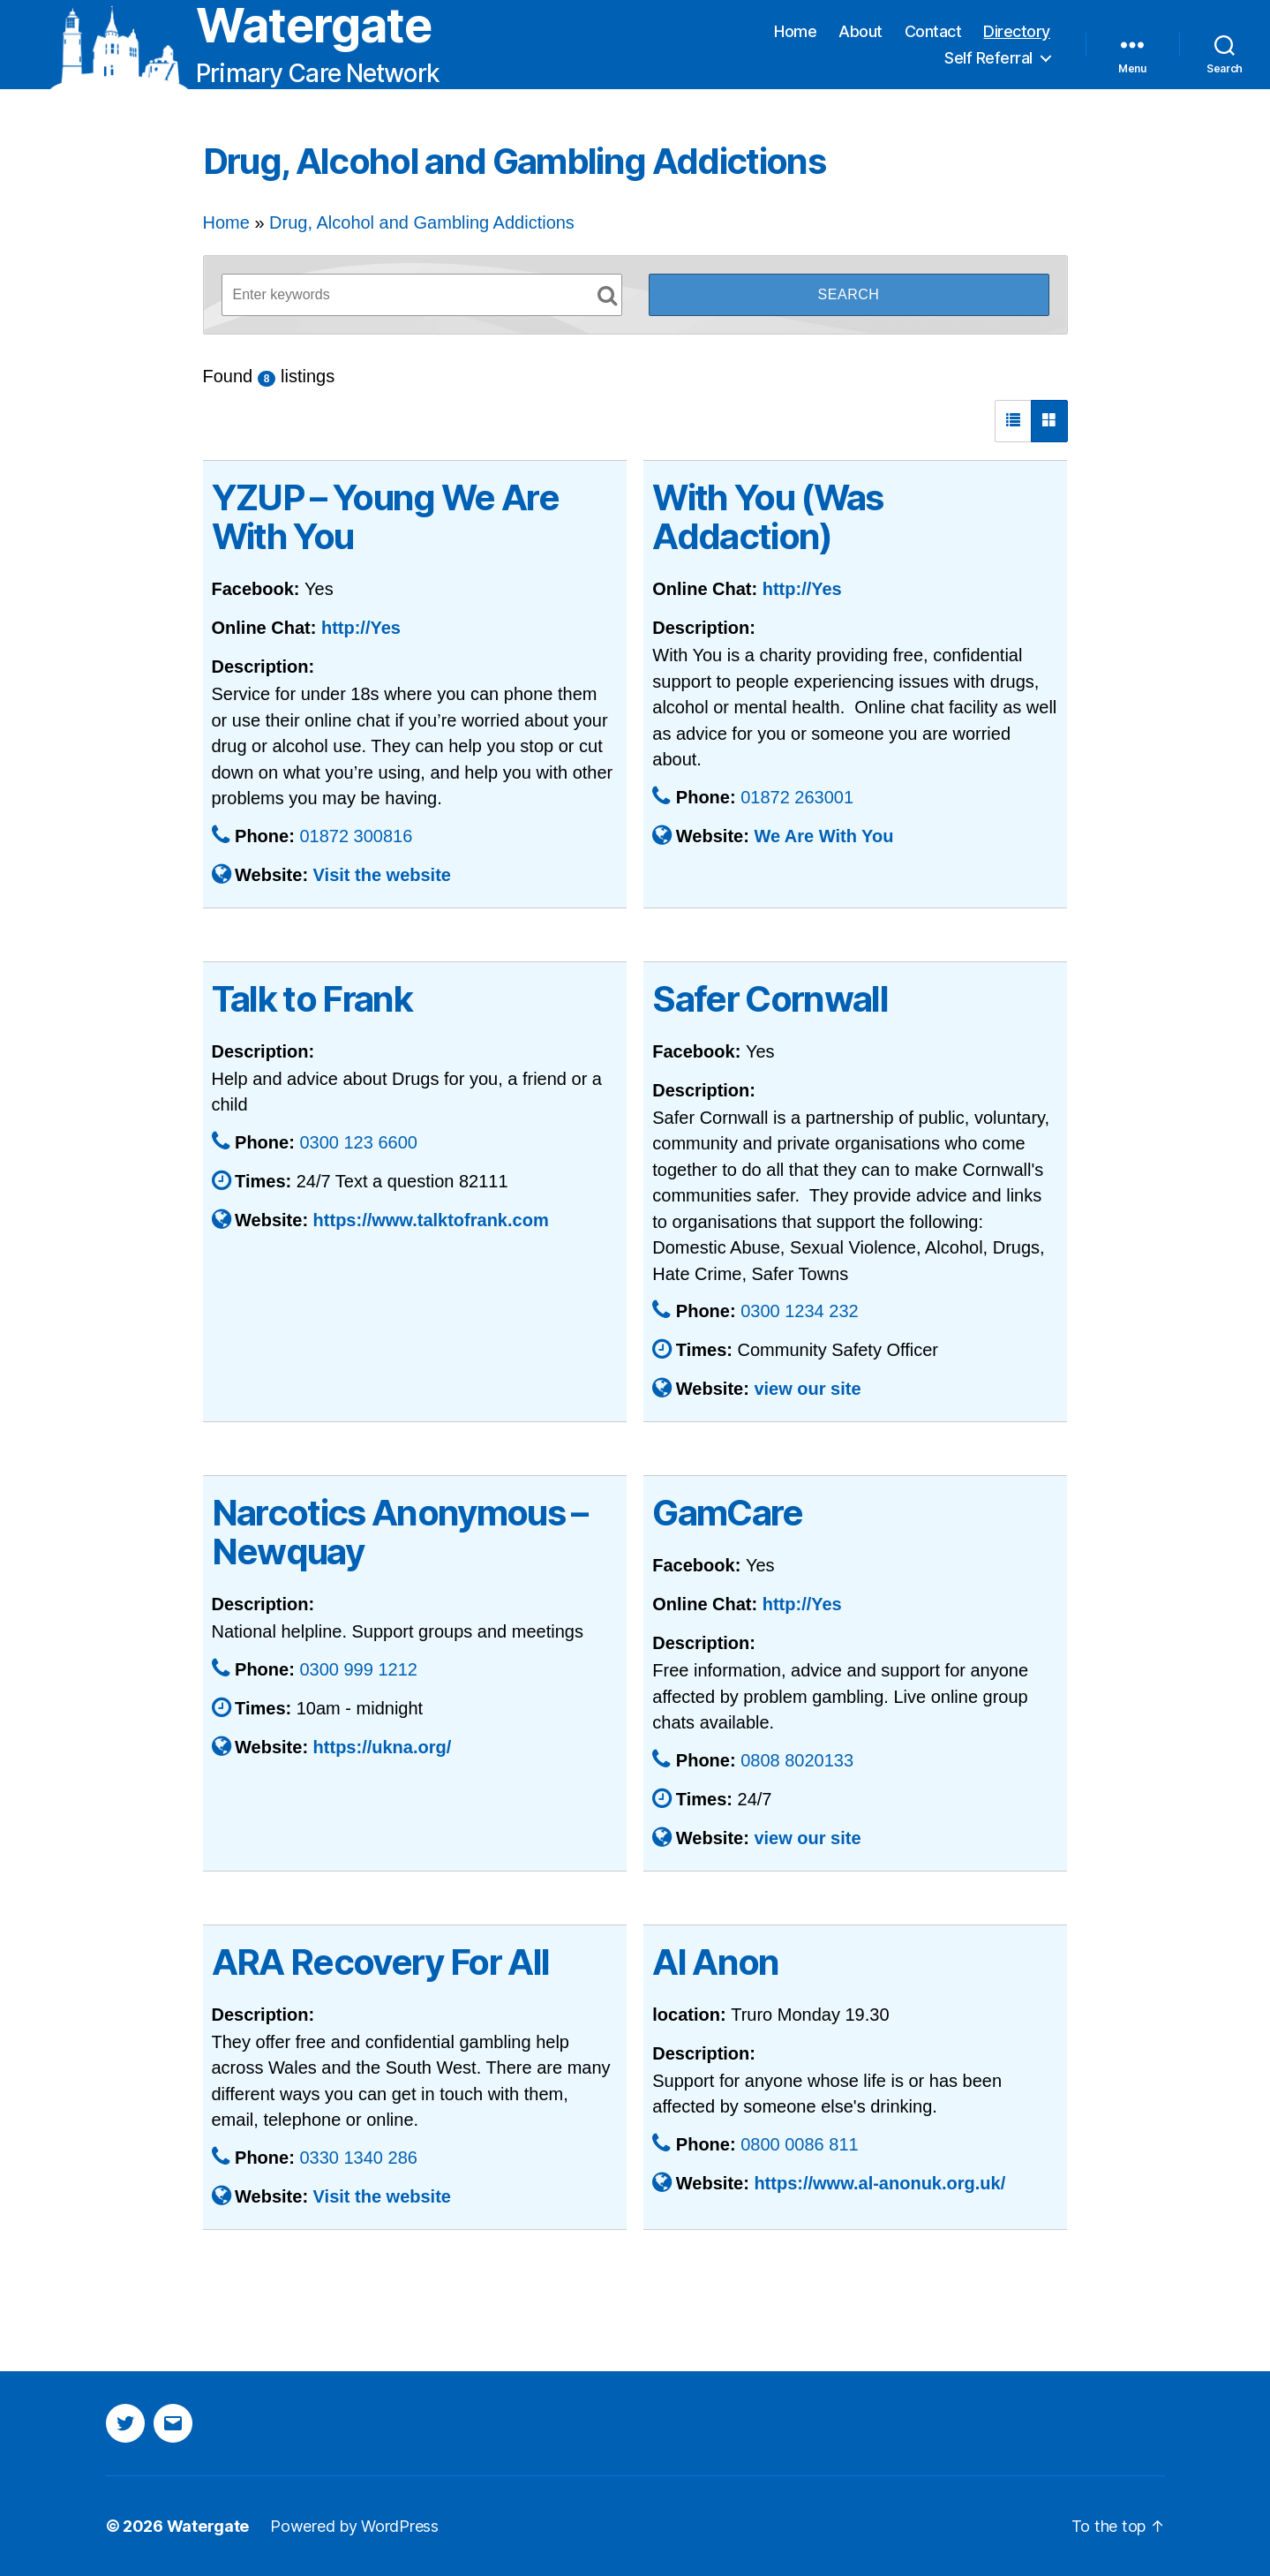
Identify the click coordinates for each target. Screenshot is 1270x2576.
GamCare (727, 1512)
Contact (933, 31)
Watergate (314, 25)
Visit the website (382, 875)
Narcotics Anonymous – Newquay (400, 1532)
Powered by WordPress (354, 2526)
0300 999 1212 (358, 1669)
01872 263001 (796, 797)
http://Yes (361, 627)
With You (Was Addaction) (767, 517)
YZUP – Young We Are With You (385, 517)
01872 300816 (355, 836)
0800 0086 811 (799, 2144)
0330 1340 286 (358, 2157)
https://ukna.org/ (382, 1747)
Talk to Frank (312, 999)
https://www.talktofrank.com (431, 1220)
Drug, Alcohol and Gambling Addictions (422, 222)
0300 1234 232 (799, 1311)
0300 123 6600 (358, 1142)
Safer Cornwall (770, 999)
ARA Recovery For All (381, 1962)
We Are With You (823, 836)
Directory (1016, 31)
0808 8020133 (796, 1760)
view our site (807, 1388)
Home (795, 31)
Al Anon (715, 1962)
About (860, 31)
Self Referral (988, 58)
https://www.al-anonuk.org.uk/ (879, 2183)
